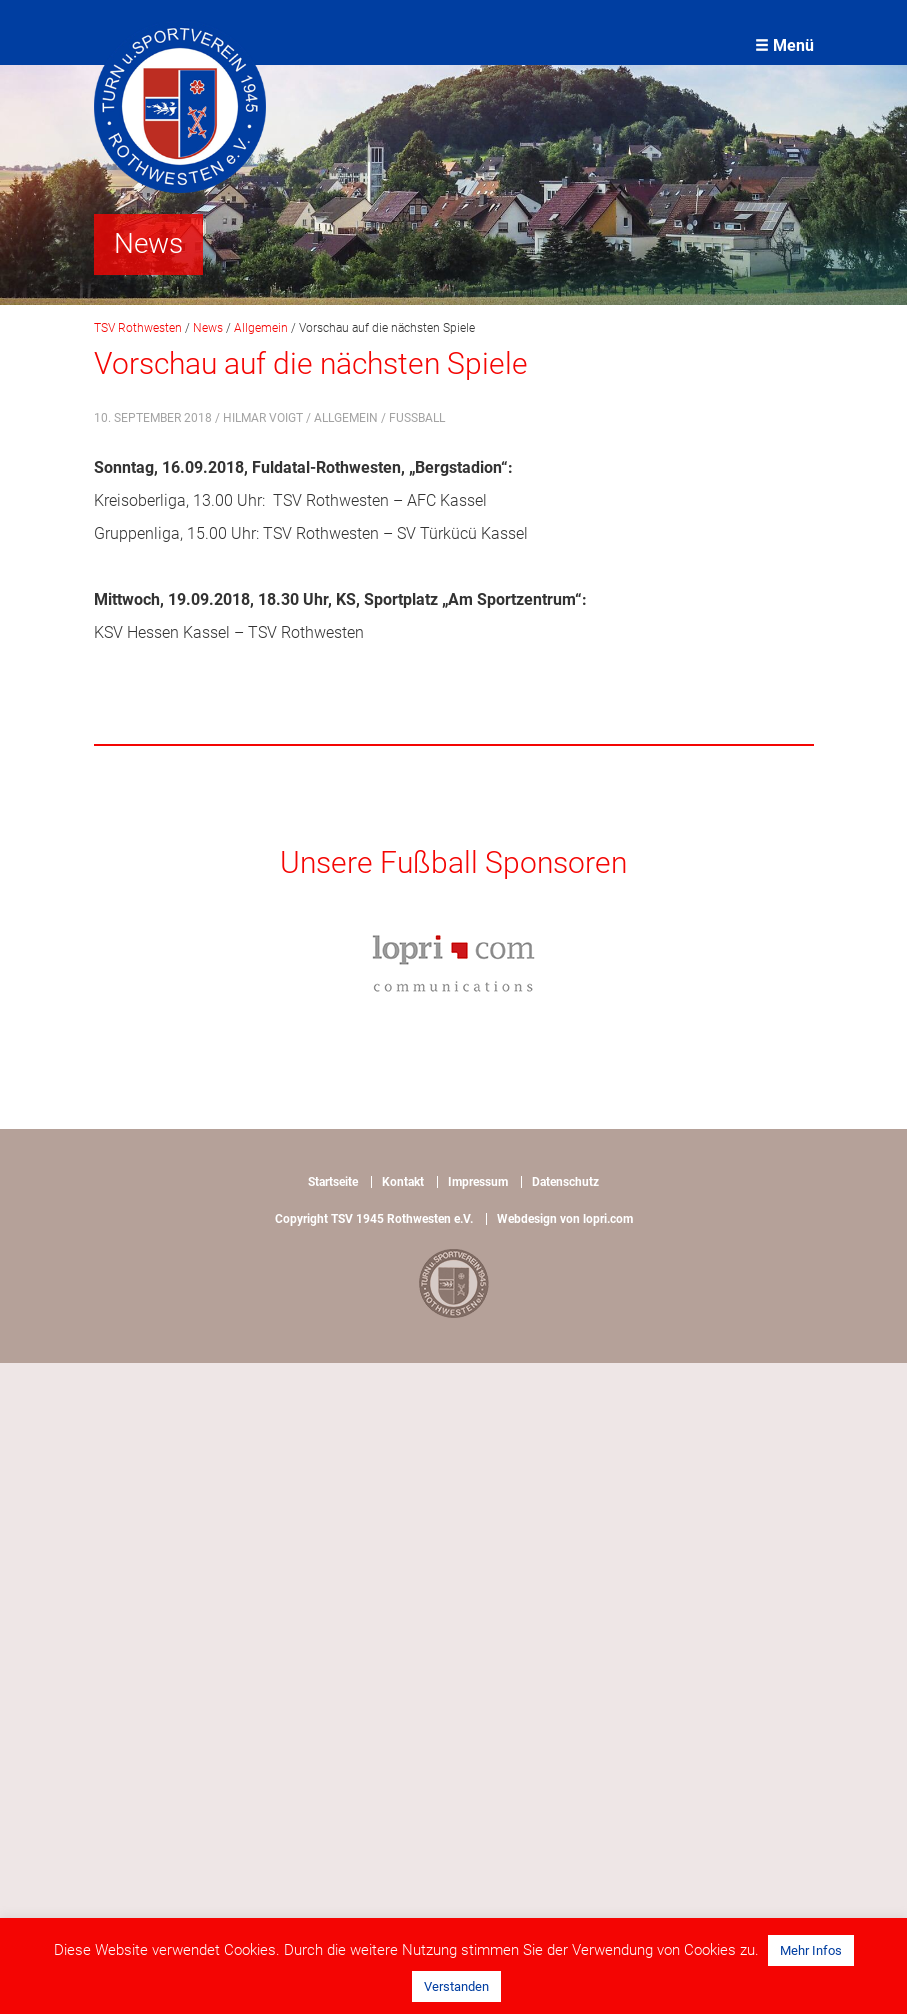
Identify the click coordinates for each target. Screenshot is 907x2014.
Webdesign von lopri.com (565, 1219)
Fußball (417, 418)
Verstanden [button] (456, 1986)
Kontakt (403, 1182)
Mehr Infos (811, 1950)
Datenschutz (565, 1182)
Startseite (333, 1182)
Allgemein (346, 418)
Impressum (478, 1182)
